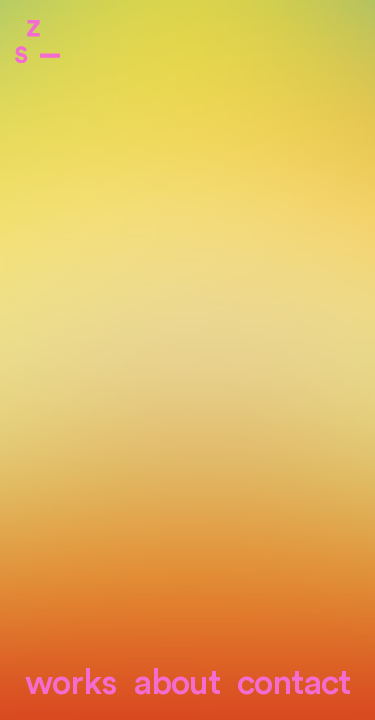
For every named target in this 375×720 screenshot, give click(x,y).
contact (293, 683)
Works (70, 683)
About (176, 683)
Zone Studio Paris (37, 41)
